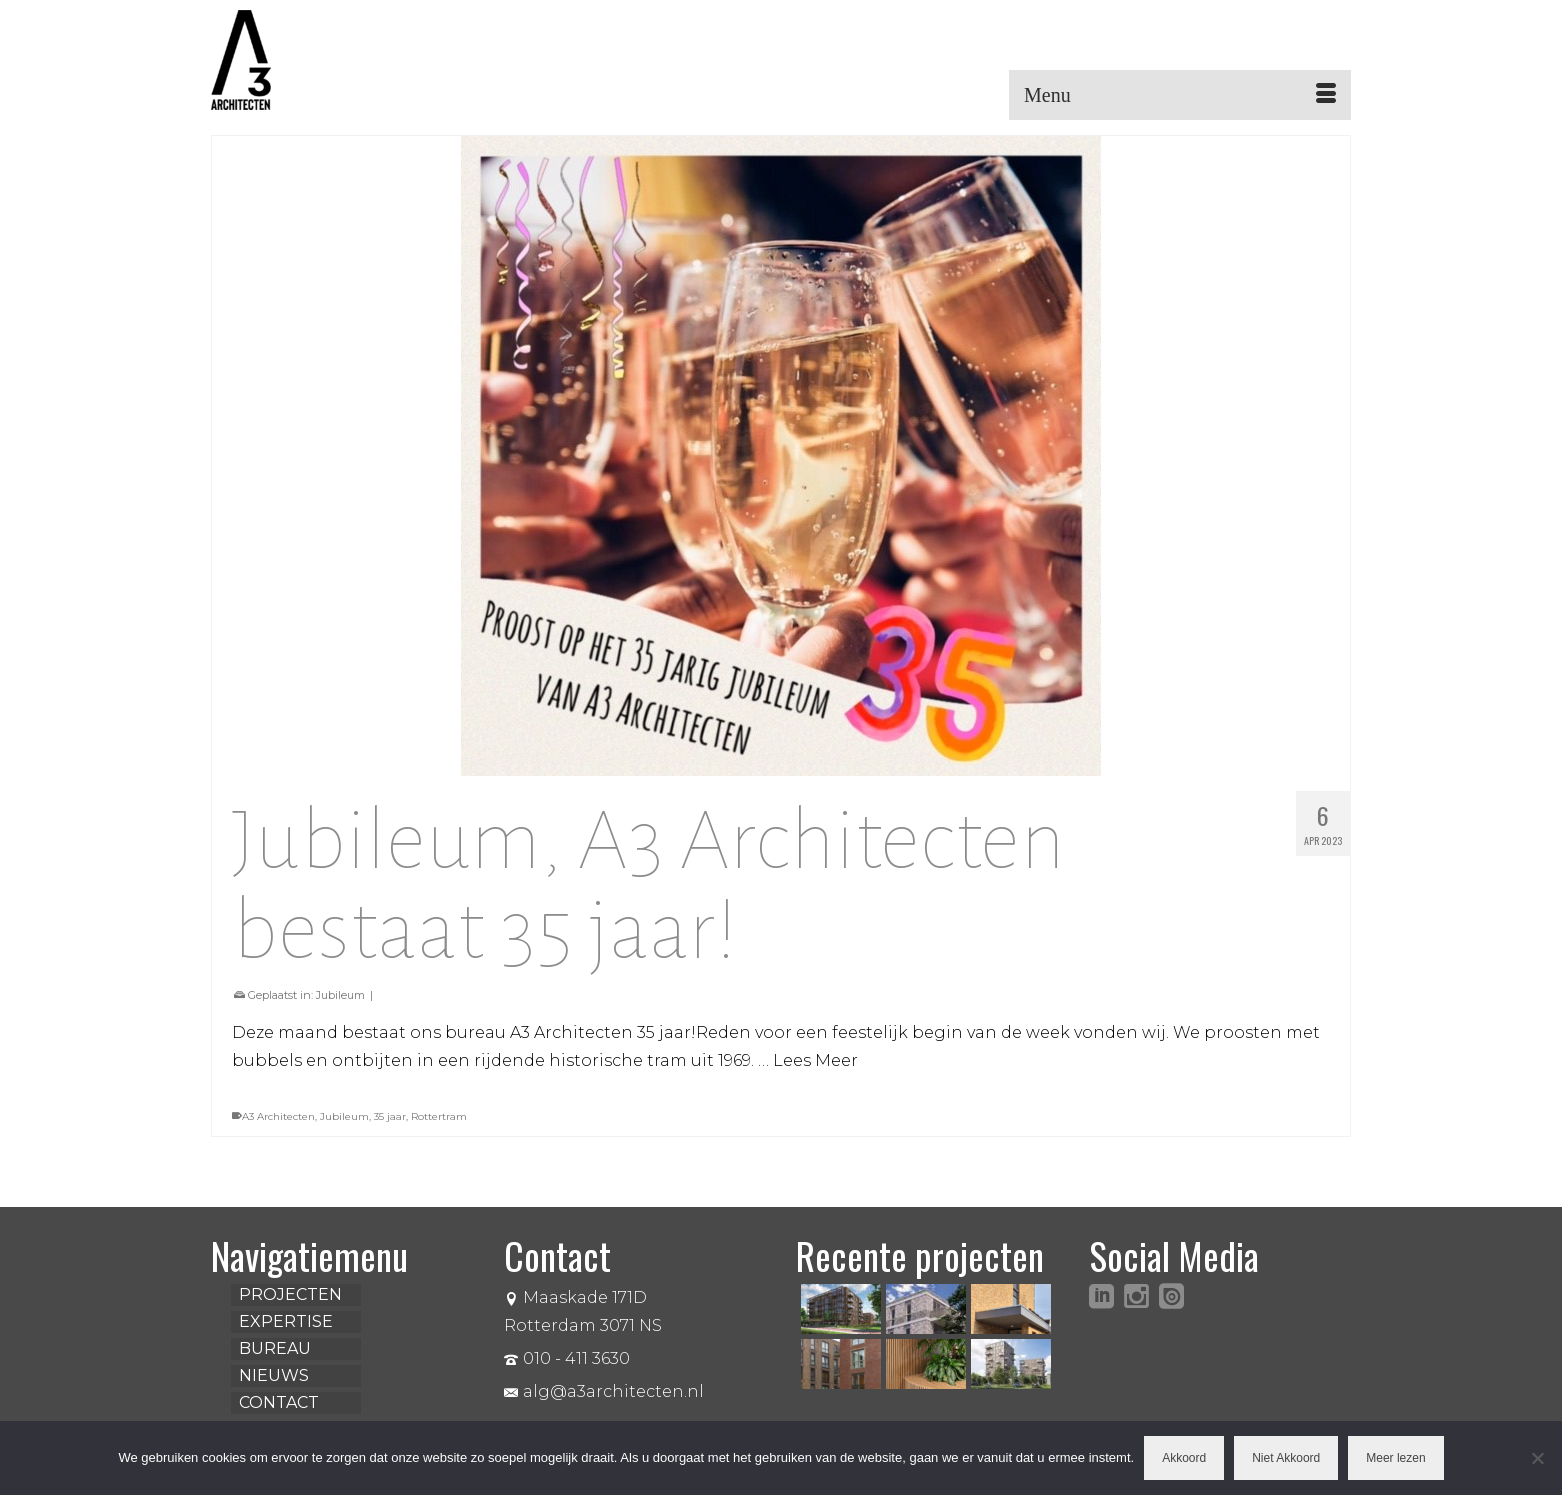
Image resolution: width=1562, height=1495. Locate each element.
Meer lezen (1395, 1458)
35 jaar (390, 1116)
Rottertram (439, 1116)
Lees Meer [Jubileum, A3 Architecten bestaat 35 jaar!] (815, 1060)
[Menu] (1180, 95)
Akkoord (1184, 1458)
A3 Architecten (278, 1116)
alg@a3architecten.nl (604, 1391)
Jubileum (340, 995)
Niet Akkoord (1286, 1458)
